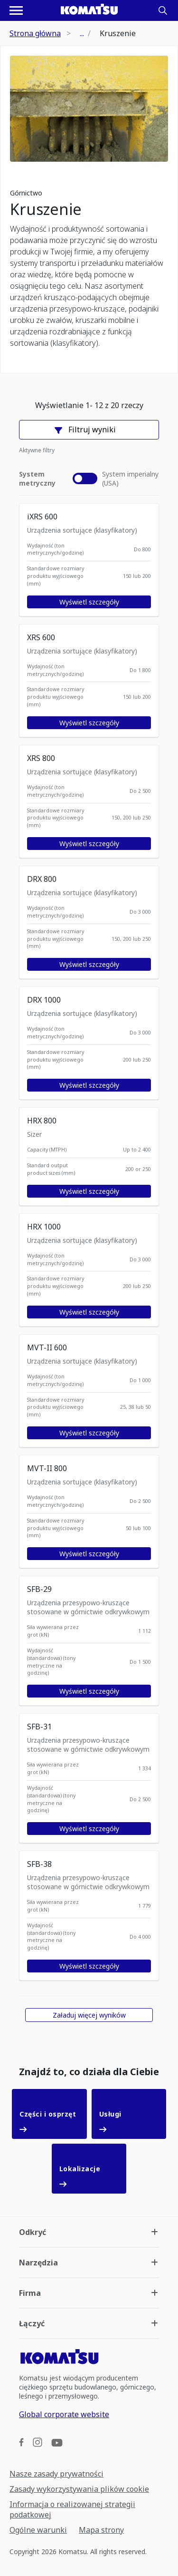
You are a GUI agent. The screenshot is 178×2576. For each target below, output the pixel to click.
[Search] (163, 10)
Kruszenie (46, 209)
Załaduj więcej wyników (89, 2015)
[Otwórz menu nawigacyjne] (16, 10)
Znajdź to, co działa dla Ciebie (89, 2072)
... (82, 33)
